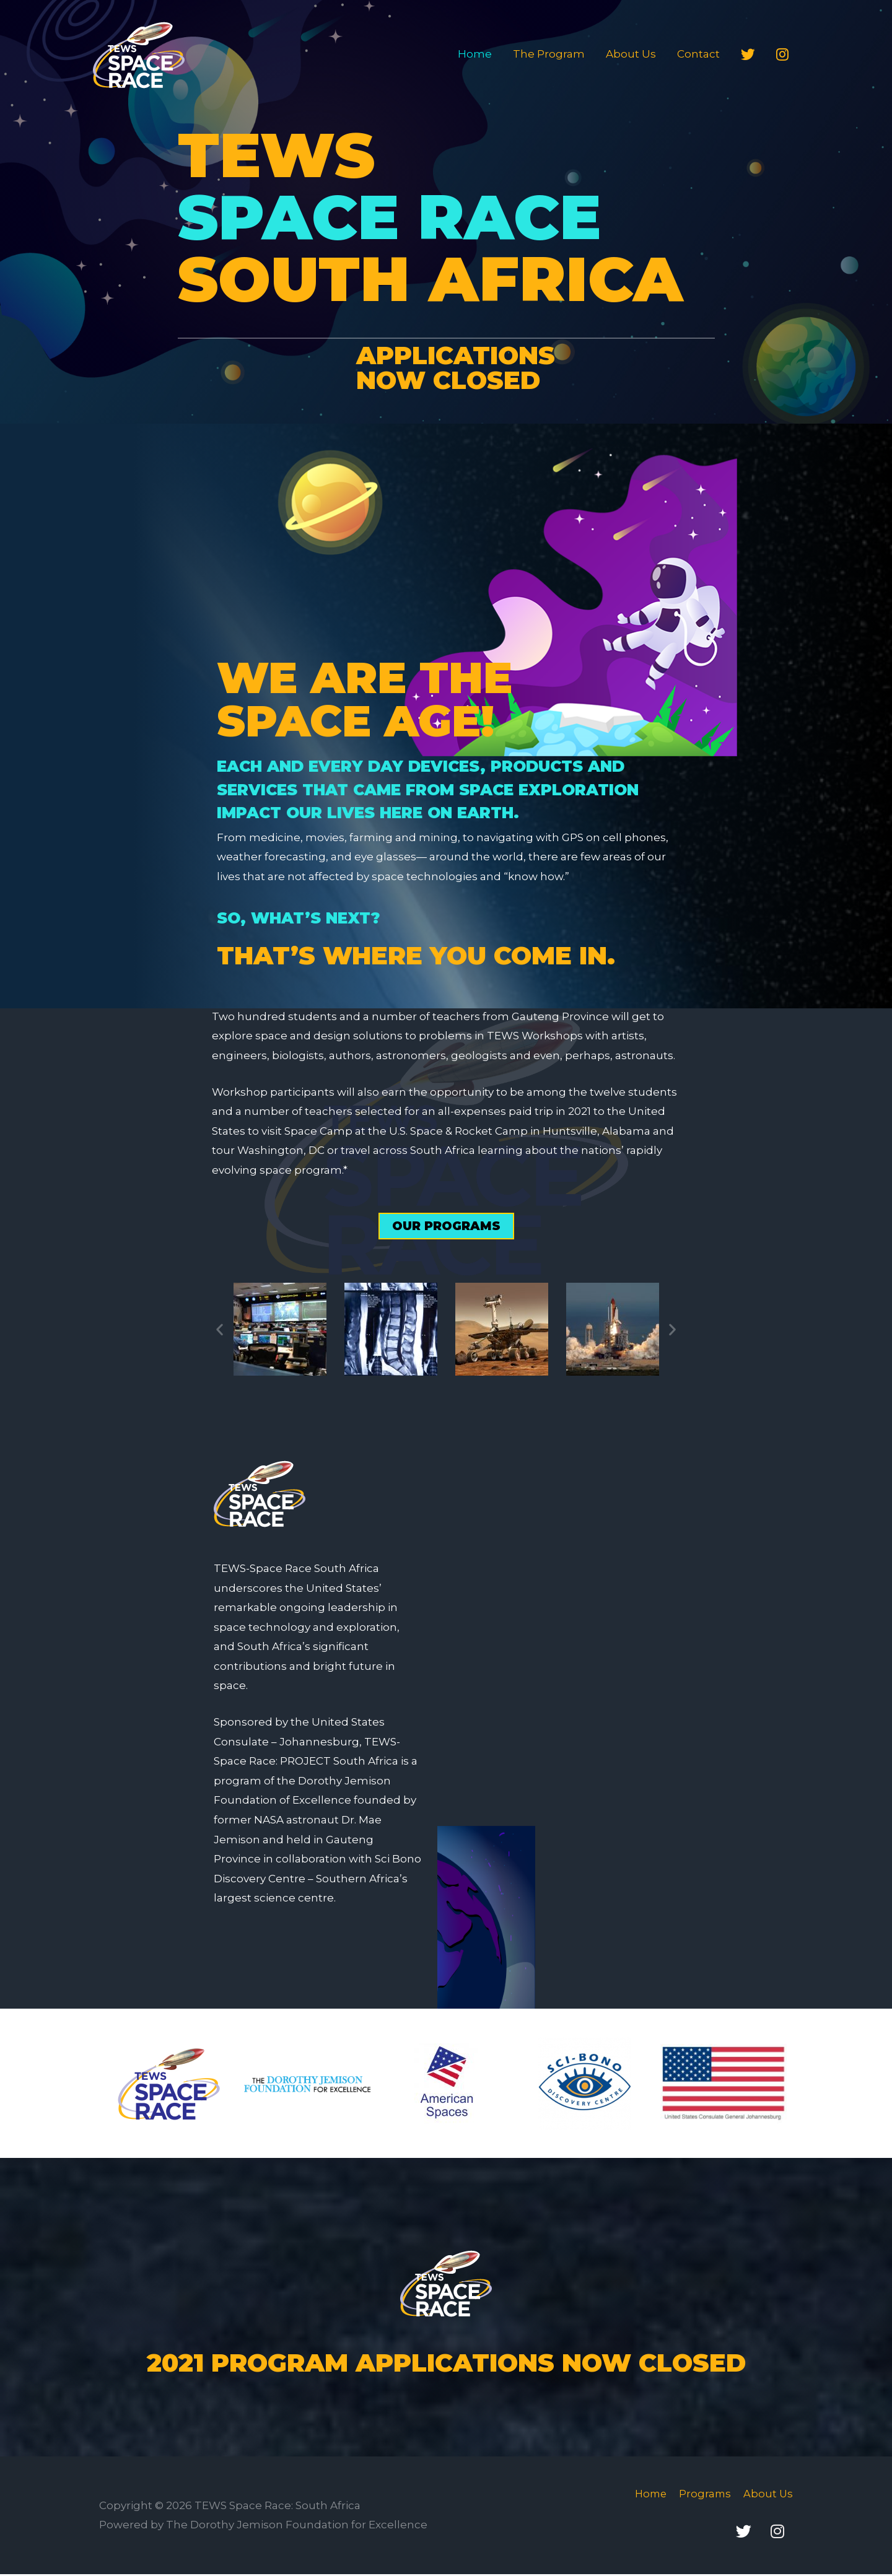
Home (475, 54)
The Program (549, 54)
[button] (446, 1226)
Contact (698, 54)
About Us (631, 54)
